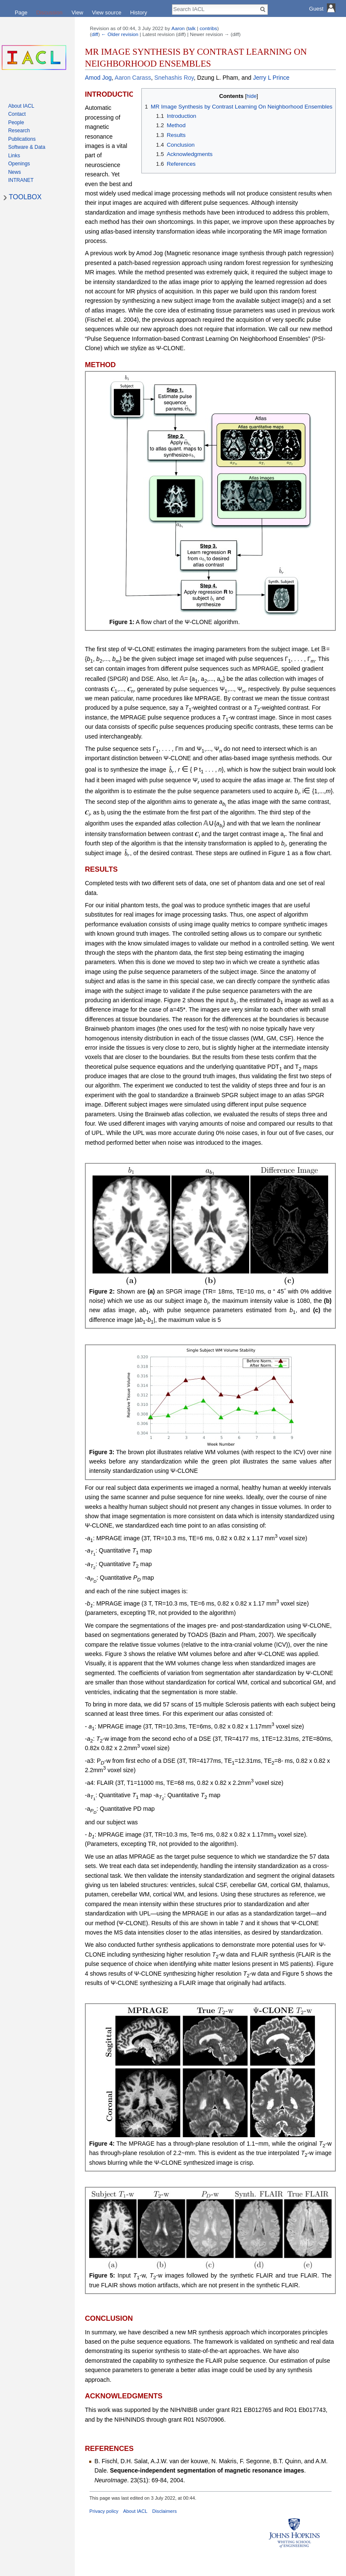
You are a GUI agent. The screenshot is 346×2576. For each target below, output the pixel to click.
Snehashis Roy (174, 77)
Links (14, 156)
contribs (208, 28)
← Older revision (119, 34)
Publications (22, 139)
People (16, 122)
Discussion (49, 12)
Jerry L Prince (271, 77)
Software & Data (26, 147)
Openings (19, 164)
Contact (16, 114)
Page (21, 12)
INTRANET (21, 180)
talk (191, 28)
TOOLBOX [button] (25, 197)
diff (95, 34)
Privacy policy (104, 2511)
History (138, 12)
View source (106, 12)
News (14, 172)
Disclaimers (164, 2511)
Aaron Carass (133, 77)
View (78, 12)
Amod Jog (98, 77)
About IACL (135, 2511)
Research (19, 131)
